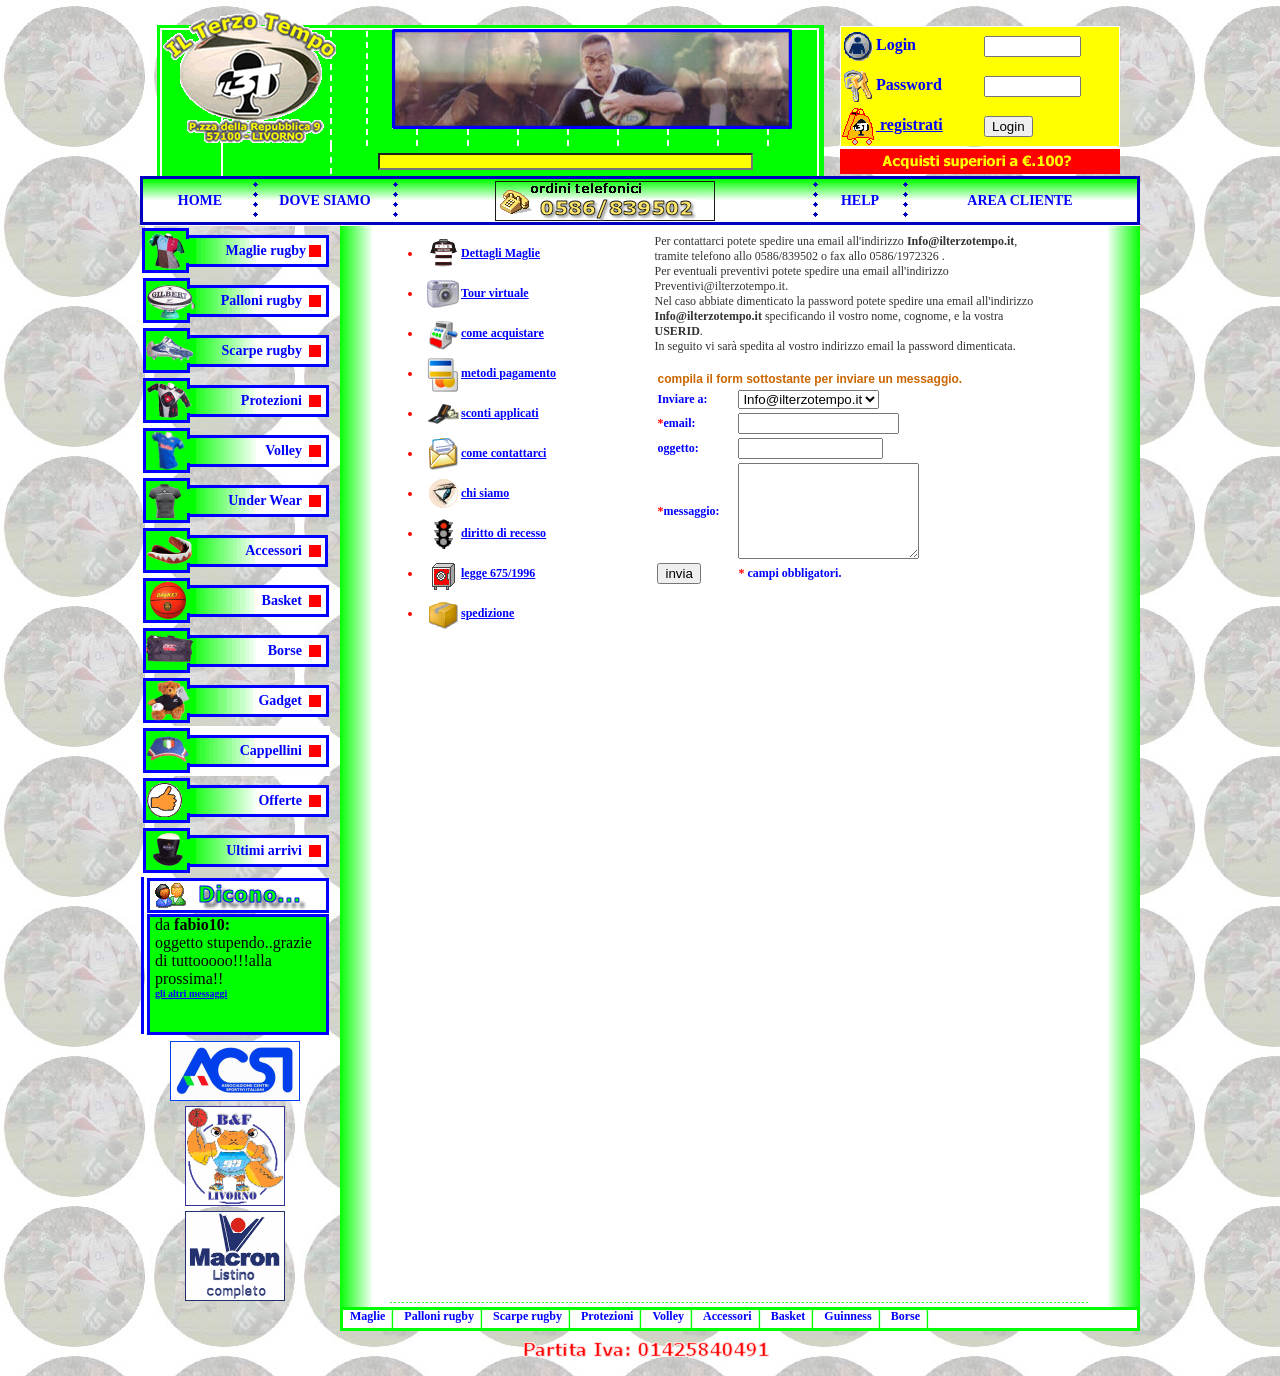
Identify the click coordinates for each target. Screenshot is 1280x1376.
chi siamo (485, 493)
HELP (860, 200)
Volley (283, 450)
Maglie (367, 1316)
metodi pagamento (508, 373)
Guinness (847, 1316)
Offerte (280, 800)
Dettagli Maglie (500, 253)
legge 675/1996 (498, 573)
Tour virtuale (495, 293)
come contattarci (503, 453)
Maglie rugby (266, 250)
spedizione (487, 613)
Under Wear (265, 500)
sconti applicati (500, 413)
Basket (282, 600)
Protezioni (271, 400)
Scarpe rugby (262, 350)
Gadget (280, 700)
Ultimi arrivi (264, 850)
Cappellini (271, 750)
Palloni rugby (261, 300)
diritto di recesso (503, 533)
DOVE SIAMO (324, 200)
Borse (285, 650)
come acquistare (502, 333)
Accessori (273, 550)
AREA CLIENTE (1019, 200)
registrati (891, 124)
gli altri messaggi (191, 993)
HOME (200, 200)
